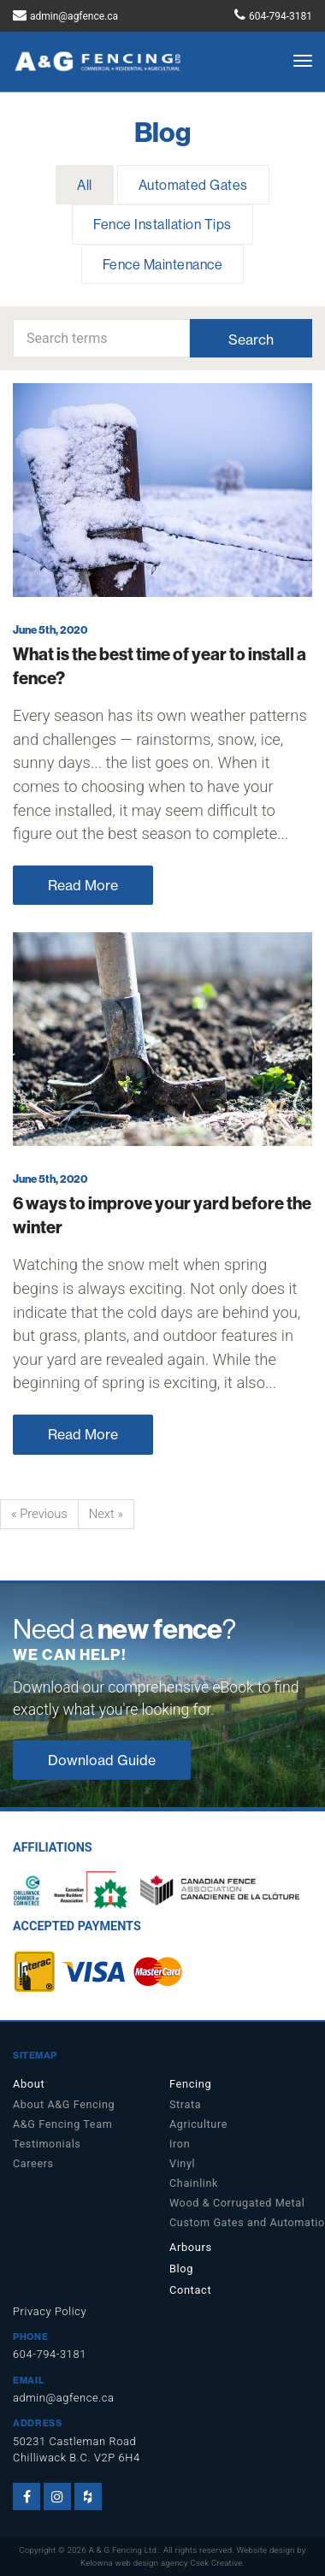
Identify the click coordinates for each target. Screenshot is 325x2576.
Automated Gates (193, 184)
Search (251, 339)
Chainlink (193, 2183)
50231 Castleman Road (74, 2441)
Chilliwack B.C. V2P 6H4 (76, 2457)
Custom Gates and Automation (240, 2222)
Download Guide (102, 1760)
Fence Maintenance (162, 264)
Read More (83, 885)
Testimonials (46, 2143)
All (84, 184)
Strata (185, 2104)
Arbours (190, 2247)
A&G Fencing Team (62, 2124)
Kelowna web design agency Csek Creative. (162, 2562)
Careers (33, 2163)
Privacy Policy (49, 2311)
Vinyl (182, 2163)
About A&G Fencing (64, 2104)
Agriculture (198, 2124)
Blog (181, 2268)
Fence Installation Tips (162, 224)
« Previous (39, 1513)
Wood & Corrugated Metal (237, 2202)
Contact (190, 2290)
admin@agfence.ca (74, 16)
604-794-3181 (280, 16)
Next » (106, 1513)
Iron (179, 2143)
